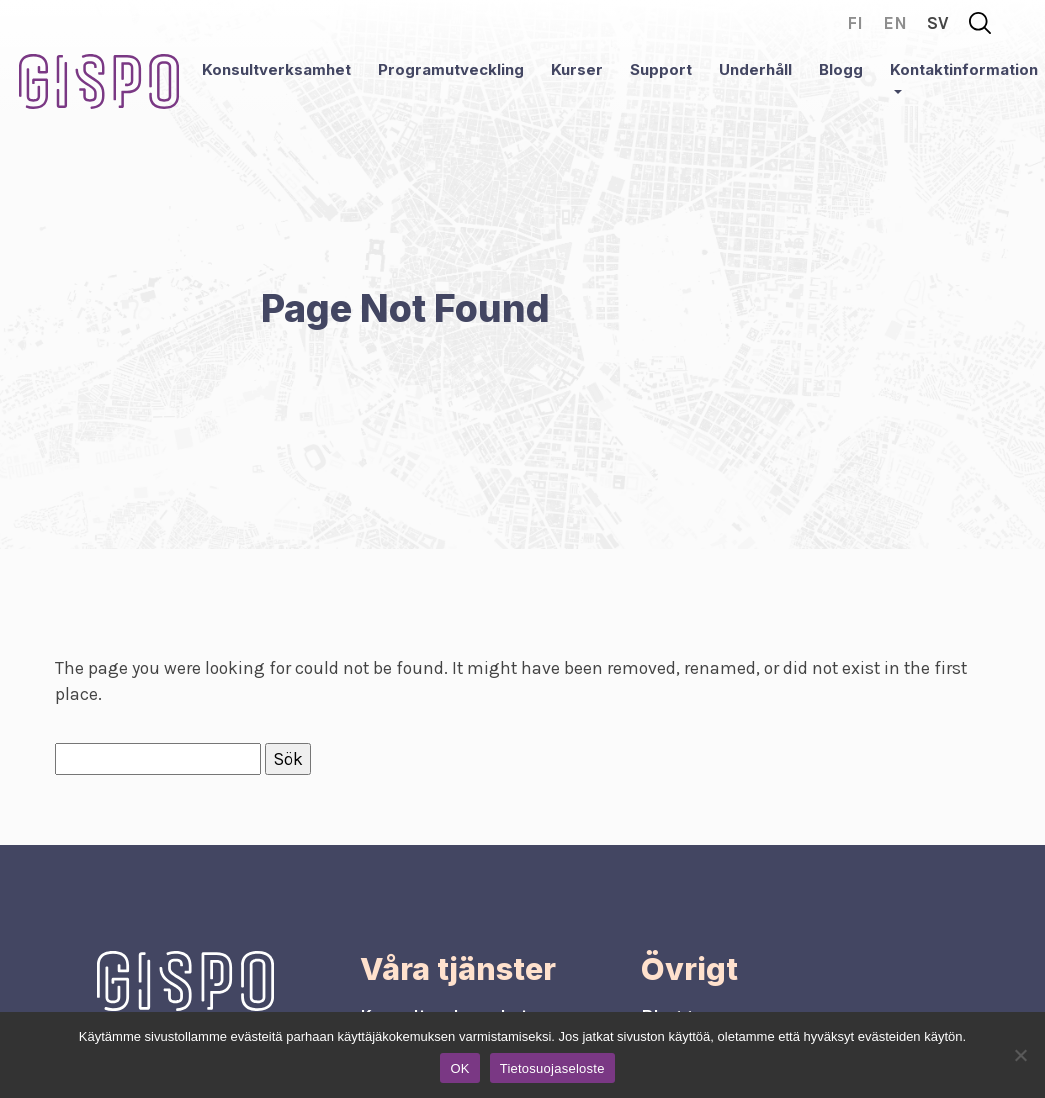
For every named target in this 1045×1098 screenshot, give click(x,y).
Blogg (841, 69)
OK (459, 1068)
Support (661, 69)
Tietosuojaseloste (552, 1068)
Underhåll (755, 69)
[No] (1020, 1055)
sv (938, 23)
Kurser (577, 69)
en (895, 23)
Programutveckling (451, 69)
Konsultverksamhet (276, 69)
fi (855, 23)
